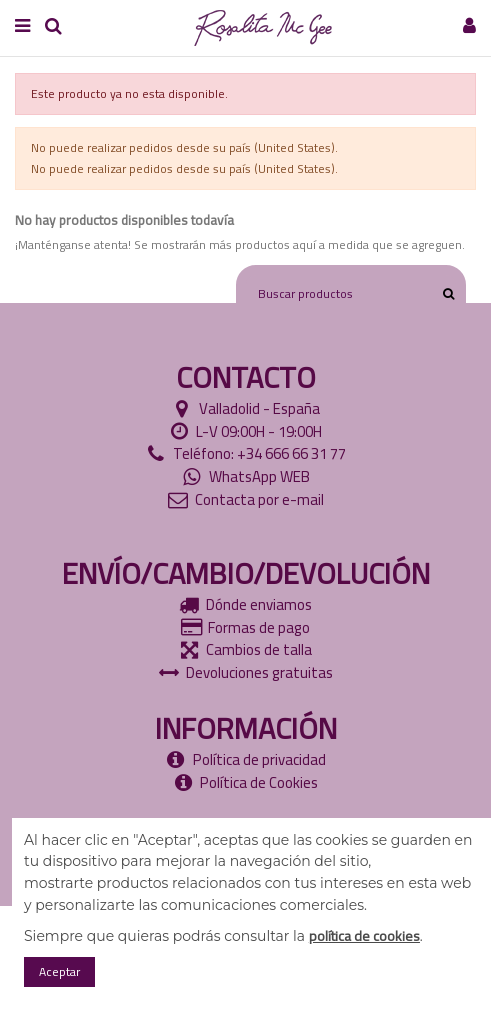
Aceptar (59, 971)
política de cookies (364, 936)
